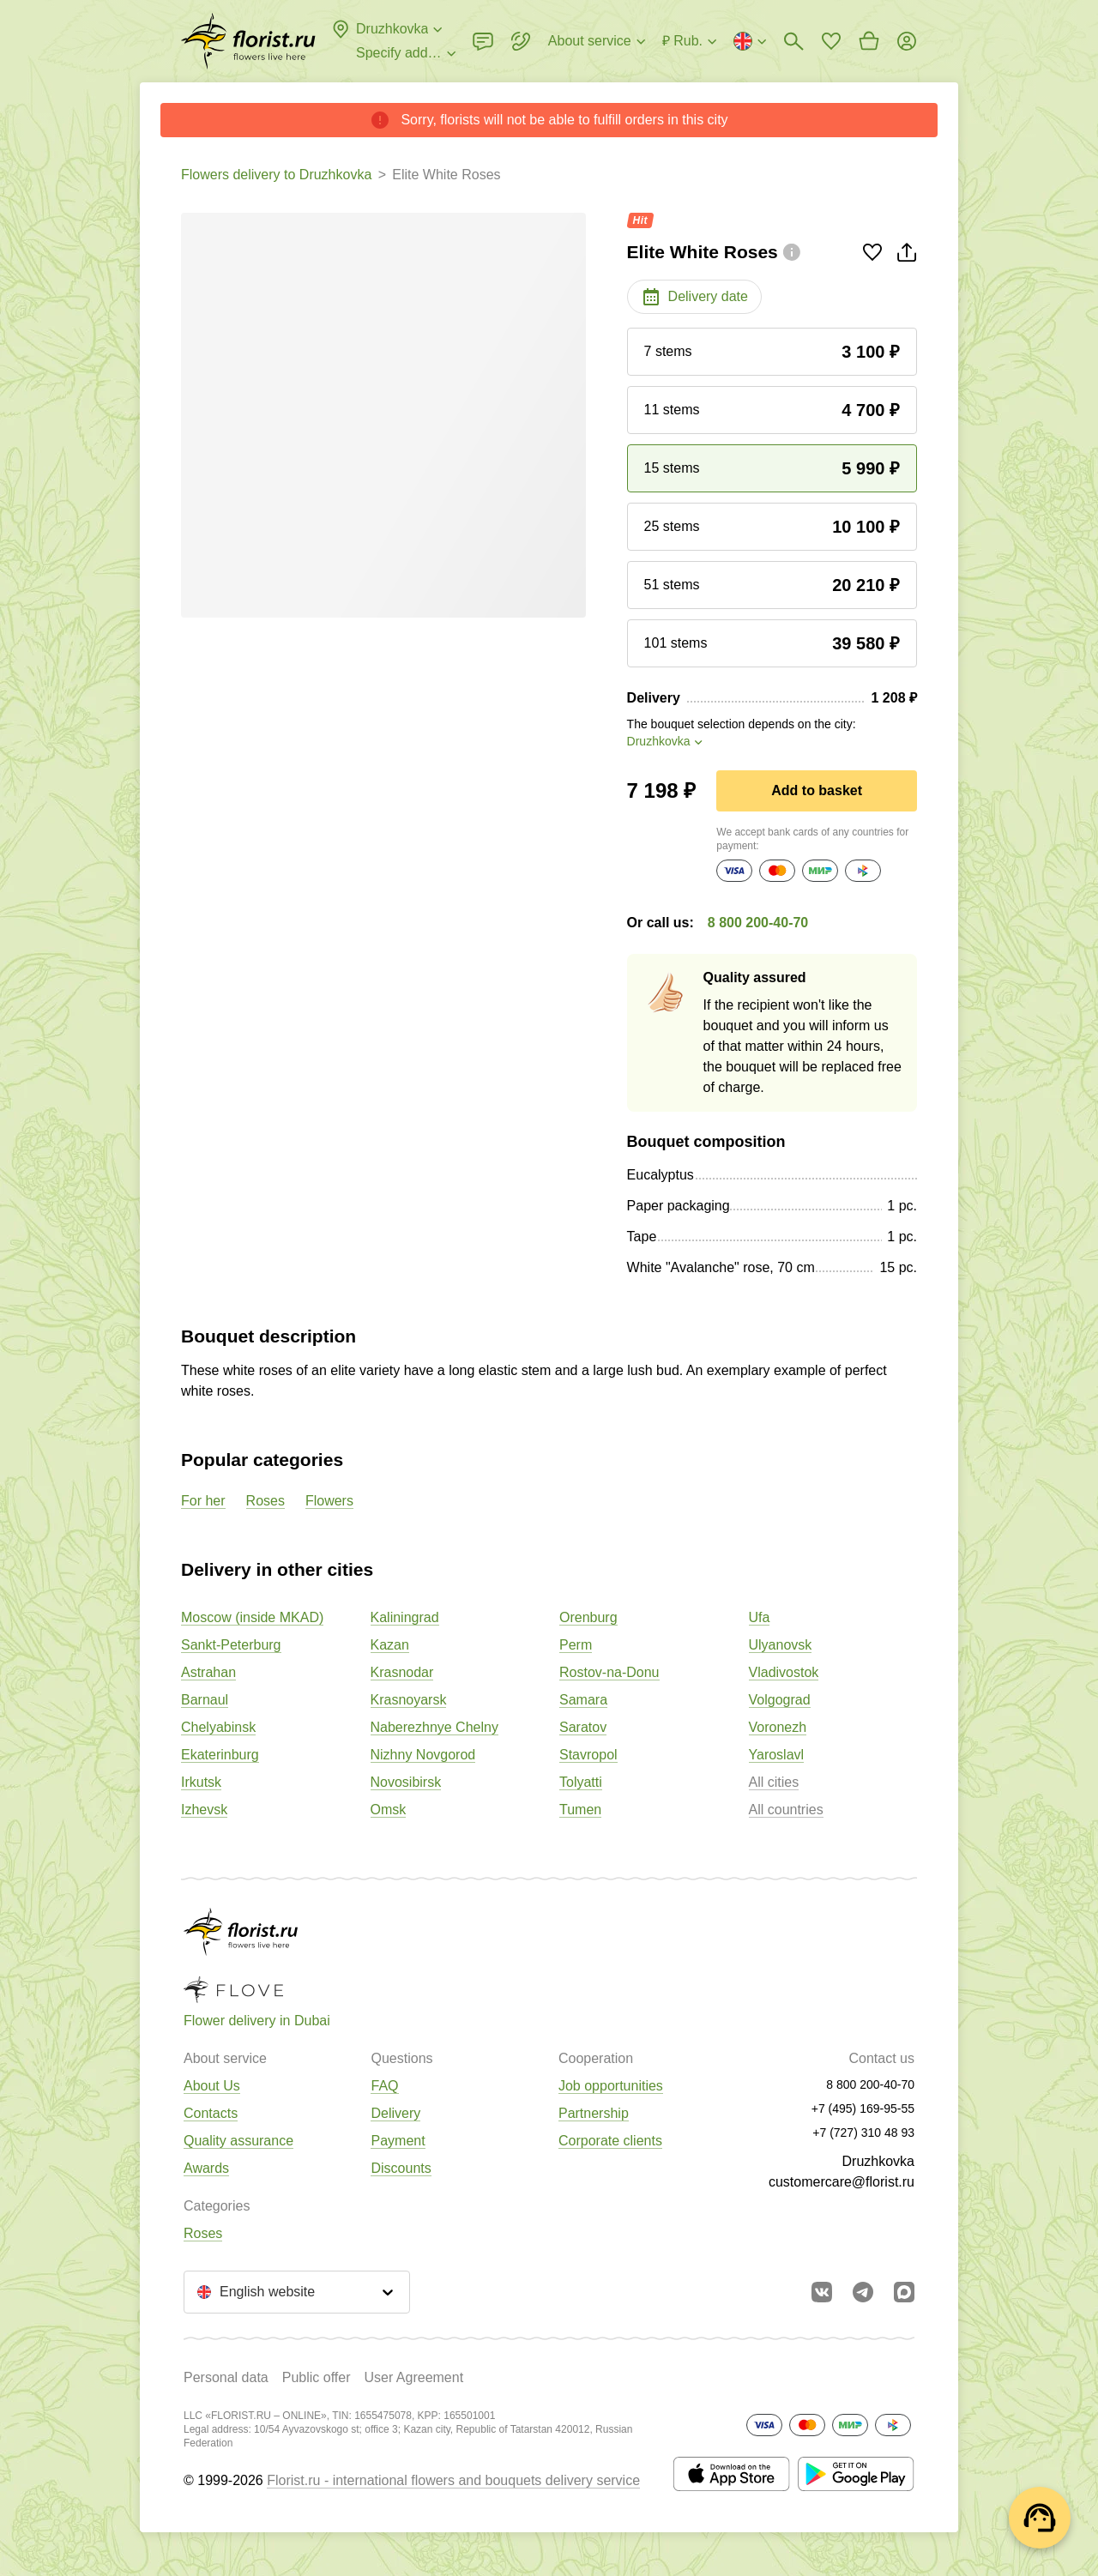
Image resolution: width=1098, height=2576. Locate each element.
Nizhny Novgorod (423, 1754)
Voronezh (778, 1727)
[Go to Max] (904, 2292)
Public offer (316, 2377)
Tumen (580, 1809)
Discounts (401, 2168)
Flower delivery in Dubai (257, 2020)
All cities (774, 1782)
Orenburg (588, 1617)
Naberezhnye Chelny (434, 1727)
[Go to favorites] (831, 41)
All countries (786, 1809)
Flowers (329, 1500)
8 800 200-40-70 (758, 922)
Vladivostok (784, 1672)
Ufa (759, 1617)
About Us (212, 2085)
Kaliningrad (405, 1617)
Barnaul (204, 1699)
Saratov (582, 1727)
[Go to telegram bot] (863, 2292)
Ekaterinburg (220, 1754)
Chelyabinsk (218, 1727)
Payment (398, 2140)
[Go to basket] (869, 41)
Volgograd (780, 1699)
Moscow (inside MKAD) (252, 1617)
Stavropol (588, 1754)
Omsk (389, 1809)
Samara (583, 1699)
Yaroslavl (777, 1754)
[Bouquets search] (793, 41)
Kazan (390, 1645)
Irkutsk (201, 1782)
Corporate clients (610, 2140)
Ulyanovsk (780, 1645)
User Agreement (413, 2377)
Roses (265, 1500)
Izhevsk (204, 1809)
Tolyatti (580, 1782)
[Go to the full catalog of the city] (248, 41)
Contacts (211, 2113)
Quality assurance (238, 2140)
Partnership (593, 2113)
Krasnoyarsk (409, 1699)
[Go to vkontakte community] (822, 2292)
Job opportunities (610, 2085)
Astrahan (208, 1672)
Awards (206, 2168)
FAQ (384, 2085)
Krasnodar (402, 1672)
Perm (575, 1645)
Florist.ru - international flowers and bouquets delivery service (453, 2480)
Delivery (395, 2113)
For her (203, 1500)
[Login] (907, 41)
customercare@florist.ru (841, 2182)
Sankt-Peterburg (231, 1645)
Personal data (226, 2377)
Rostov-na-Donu (609, 1672)
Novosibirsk (406, 1782)
